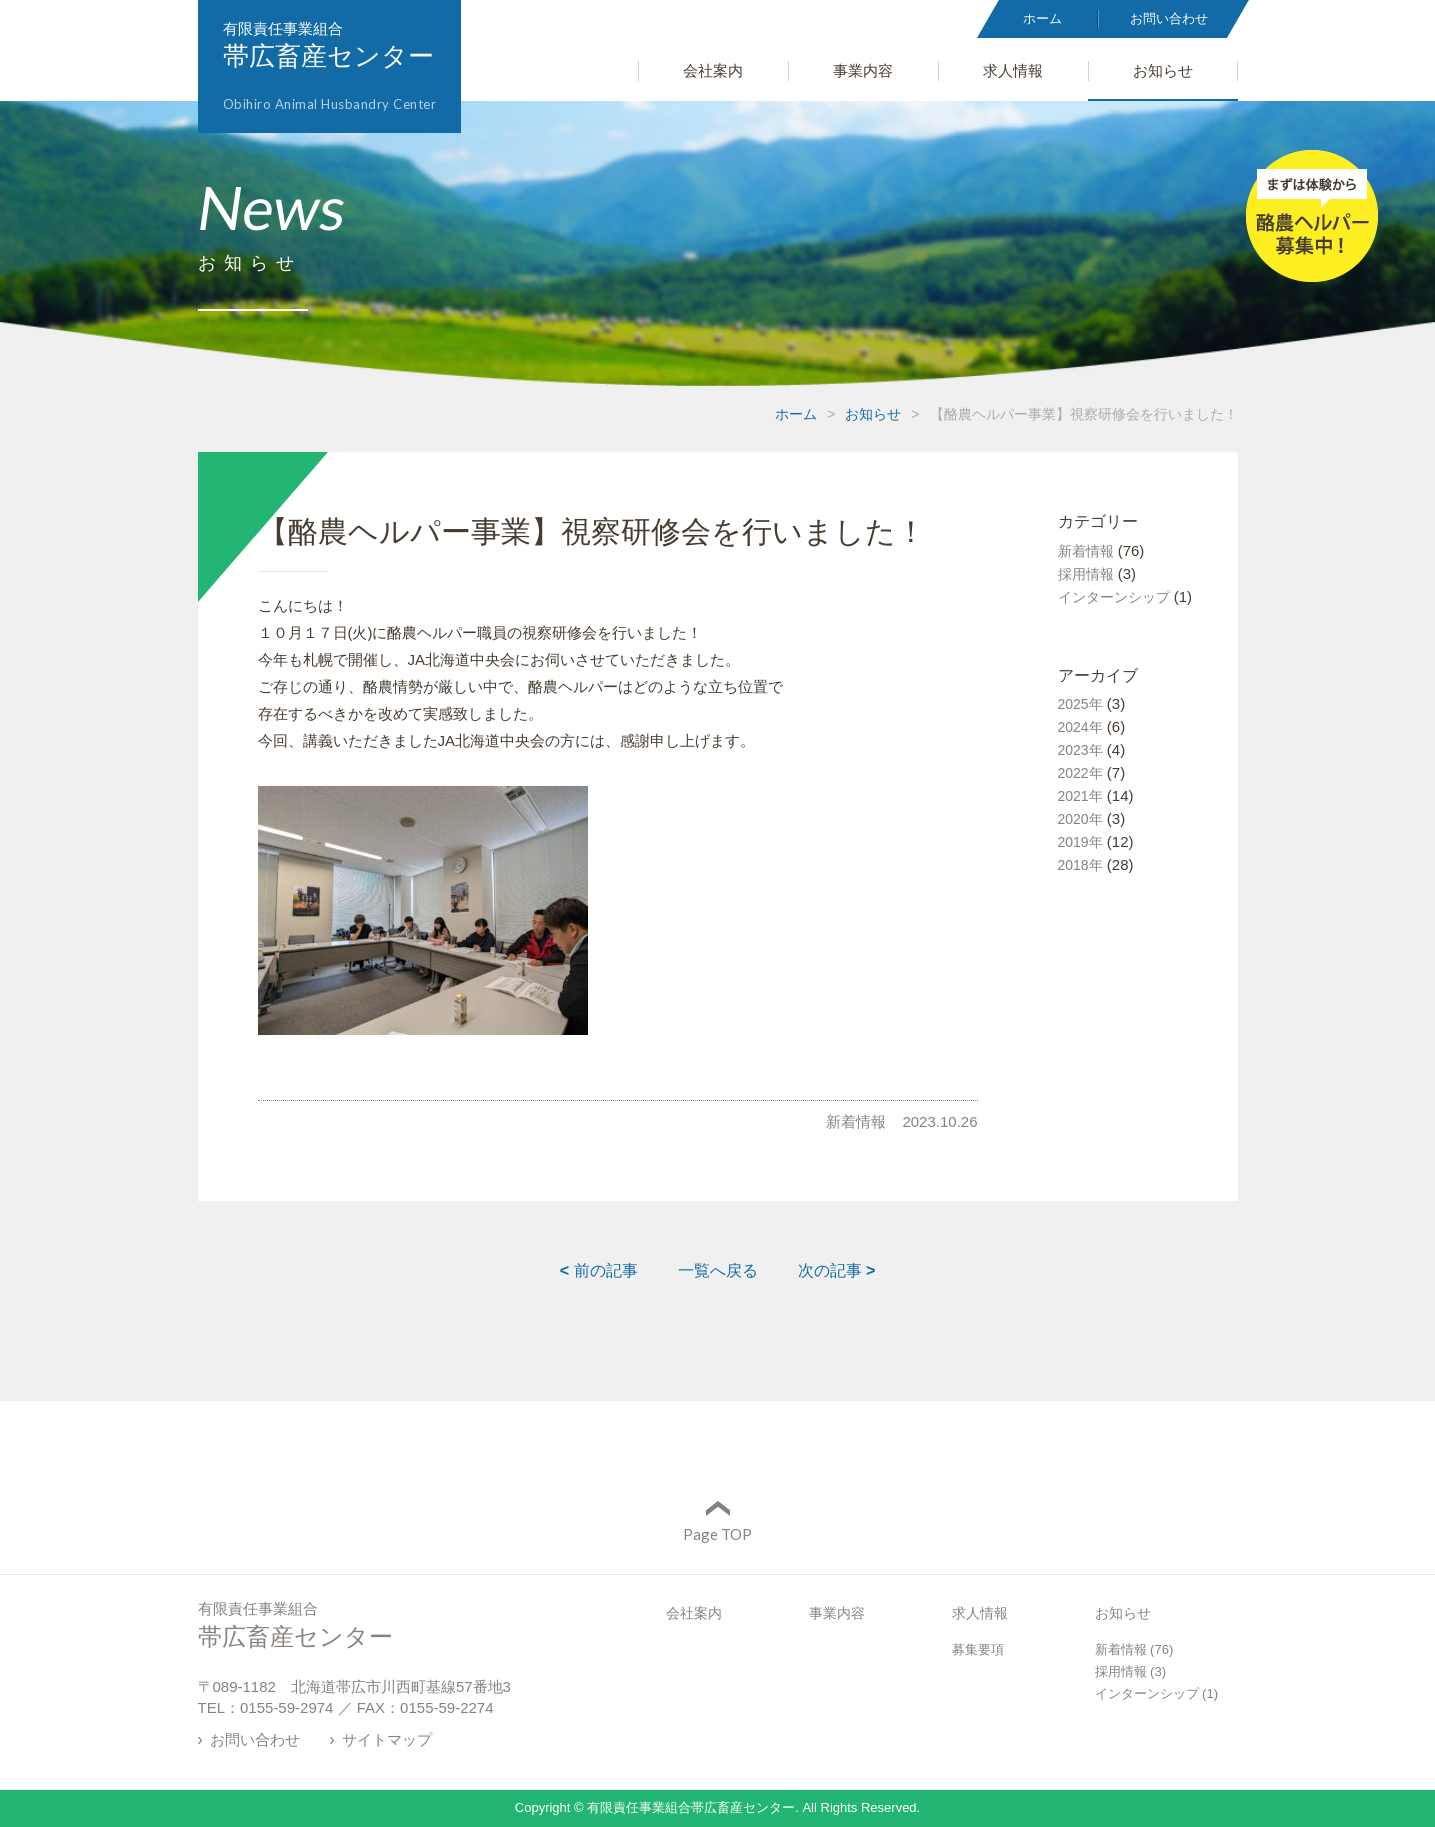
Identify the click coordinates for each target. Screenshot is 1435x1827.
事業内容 (837, 1613)
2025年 (1080, 704)
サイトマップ (387, 1739)
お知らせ (873, 414)
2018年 (1080, 865)
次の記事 (837, 1270)
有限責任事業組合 (330, 66)
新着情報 (856, 1121)
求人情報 (980, 1613)
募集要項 (978, 1649)
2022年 (1080, 773)
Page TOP (717, 1534)
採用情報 (1086, 574)
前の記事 (599, 1270)
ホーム (796, 414)
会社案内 (694, 1613)
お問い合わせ (255, 1739)
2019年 (1080, 842)
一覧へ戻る (718, 1270)
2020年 (1080, 819)
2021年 (1080, 796)
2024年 (1080, 727)
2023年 (1080, 750)
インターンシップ (1114, 597)
